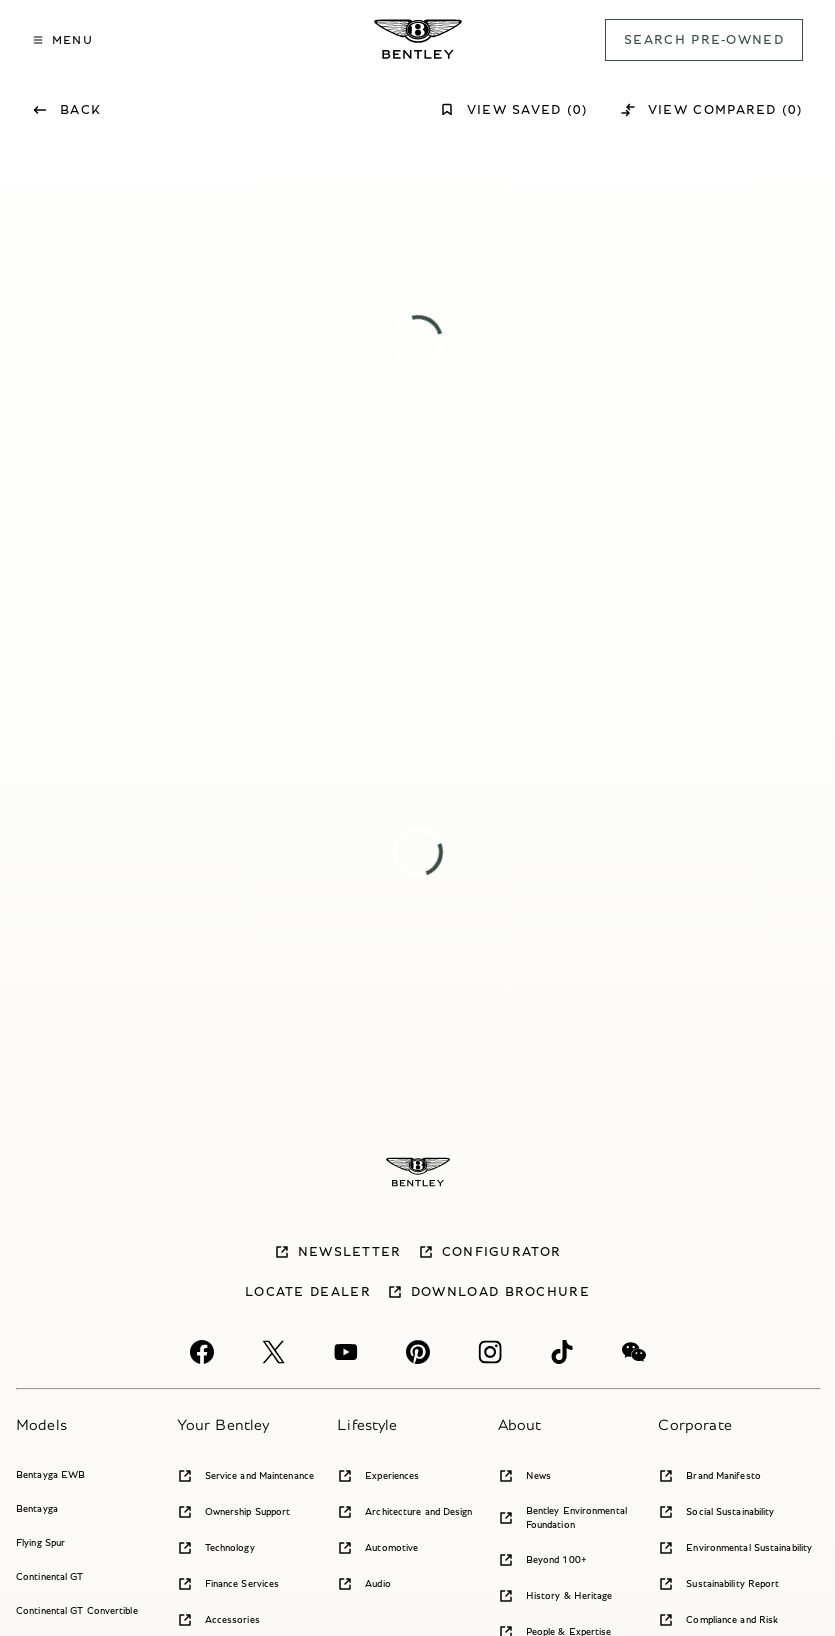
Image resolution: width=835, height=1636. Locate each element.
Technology (216, 1548)
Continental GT (49, 1576)
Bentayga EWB (50, 1474)
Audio (364, 1584)
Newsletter (338, 1252)
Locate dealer (308, 1291)
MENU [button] (62, 39)
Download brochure (488, 1292)
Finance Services (228, 1584)
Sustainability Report (718, 1584)
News (524, 1476)
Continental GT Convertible (77, 1610)
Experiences (378, 1476)
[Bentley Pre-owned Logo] (418, 39)
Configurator (490, 1252)
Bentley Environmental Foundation (562, 1517)
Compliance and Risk (718, 1620)
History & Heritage (555, 1596)
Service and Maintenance (245, 1476)
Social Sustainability (716, 1512)
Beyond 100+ (542, 1560)
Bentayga (37, 1508)
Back (66, 110)
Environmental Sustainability (735, 1548)
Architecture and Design (404, 1512)
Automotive (377, 1548)
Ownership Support (234, 1512)
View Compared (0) (711, 110)
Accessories (218, 1620)
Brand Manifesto (709, 1476)
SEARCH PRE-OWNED (704, 39)
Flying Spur (40, 1542)
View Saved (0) (513, 110)
